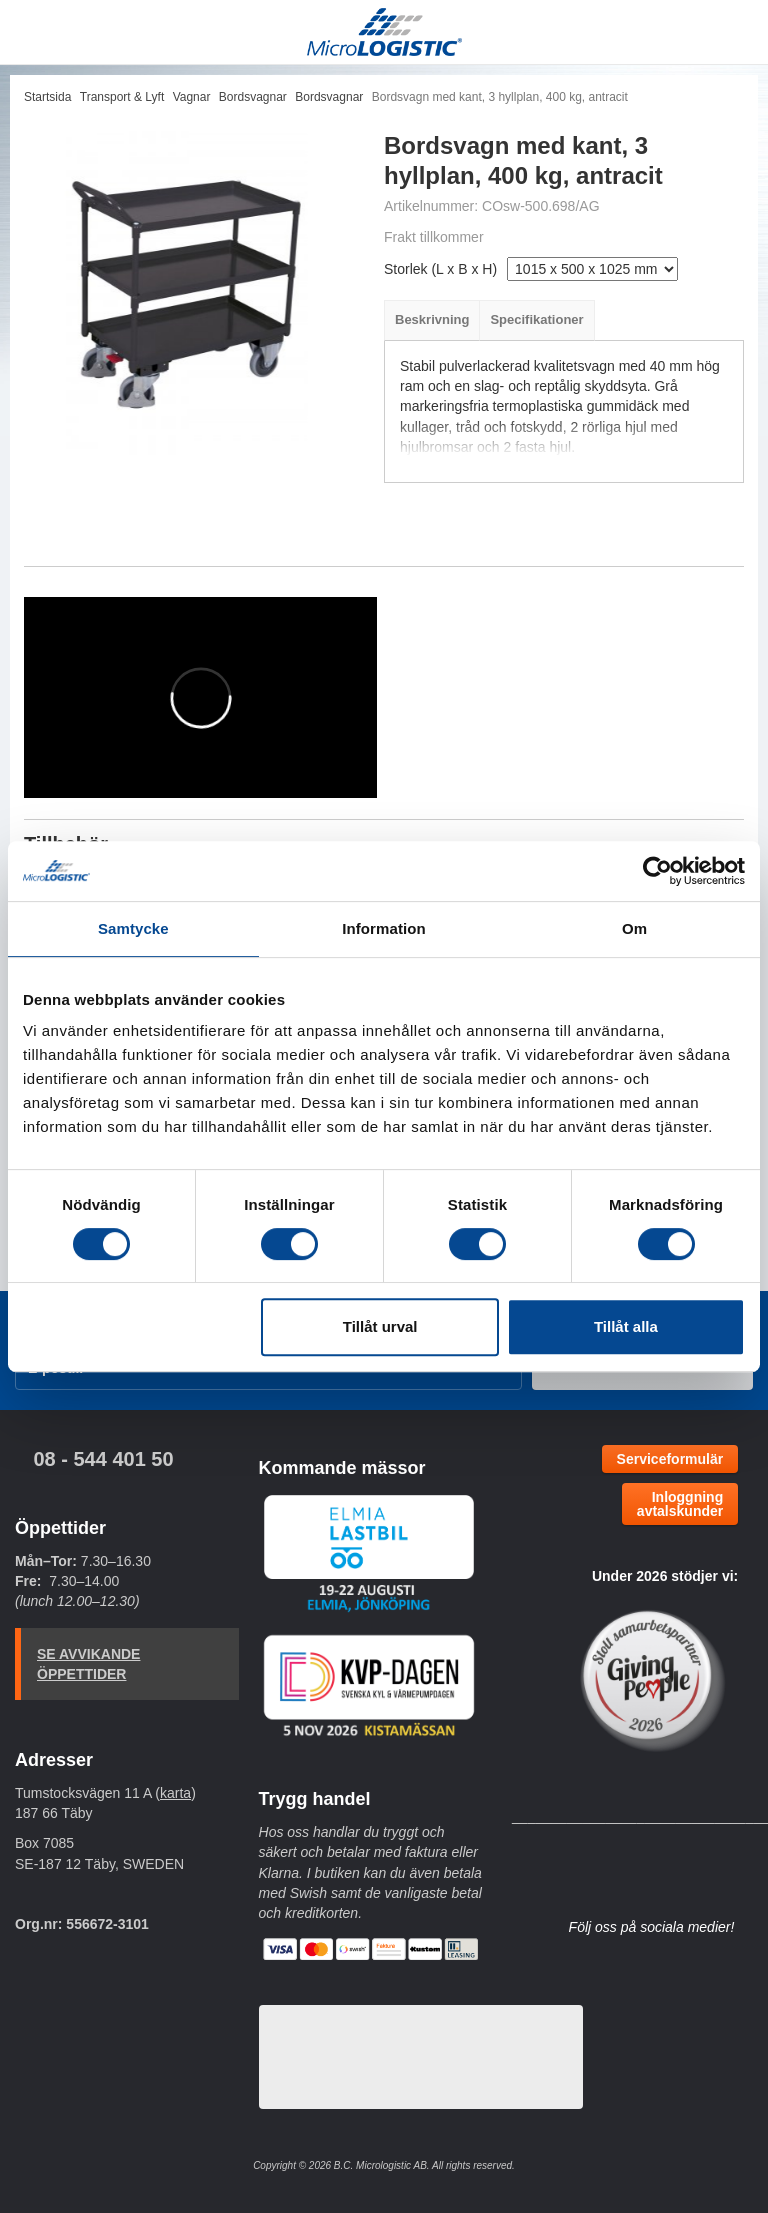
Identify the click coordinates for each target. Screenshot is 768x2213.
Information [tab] (384, 928)
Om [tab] (634, 928)
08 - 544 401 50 (103, 1459)
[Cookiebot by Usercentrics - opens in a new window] (657, 871)
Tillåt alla (626, 1326)
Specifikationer (536, 319)
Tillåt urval (380, 1326)
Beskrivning (432, 319)
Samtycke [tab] (133, 928)
